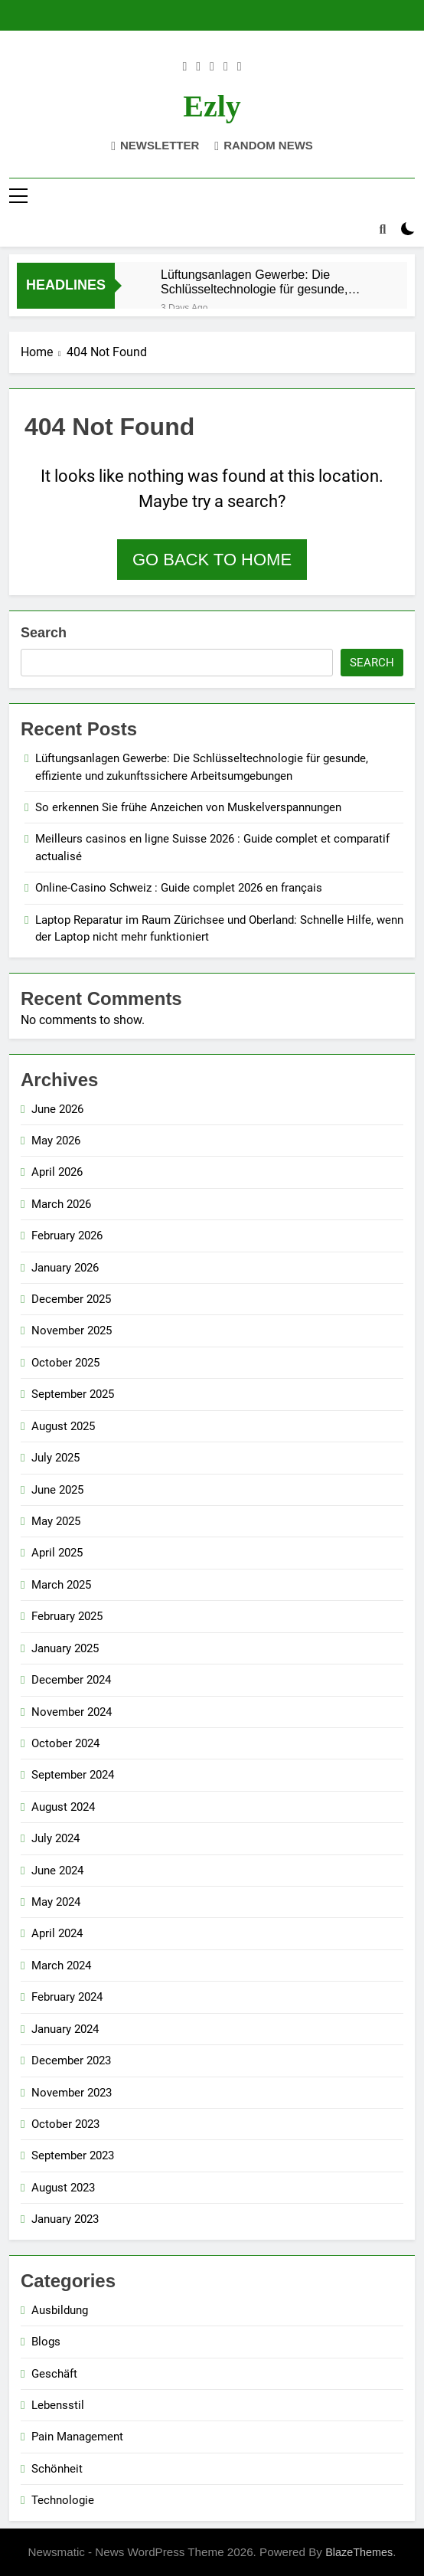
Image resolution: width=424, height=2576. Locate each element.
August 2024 (63, 1807)
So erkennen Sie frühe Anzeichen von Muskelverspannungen (188, 807)
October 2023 (65, 2124)
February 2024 (67, 1997)
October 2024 (65, 1743)
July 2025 (55, 1458)
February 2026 (67, 1235)
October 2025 (65, 1363)
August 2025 (63, 1426)
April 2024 (57, 1933)
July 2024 (55, 1838)
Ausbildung (59, 2310)
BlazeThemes (359, 2552)
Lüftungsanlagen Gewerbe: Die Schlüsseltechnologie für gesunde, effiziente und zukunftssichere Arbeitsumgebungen (254, 281)
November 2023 (71, 2093)
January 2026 (65, 1268)
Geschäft (54, 2374)
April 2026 (57, 1172)
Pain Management (77, 2436)
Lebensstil (57, 2405)
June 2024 (57, 1870)
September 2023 (72, 2155)
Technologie (62, 2500)
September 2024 (72, 1775)
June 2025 (57, 1490)
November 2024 (71, 1712)
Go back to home (212, 559)
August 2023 (63, 2188)
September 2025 (72, 1394)
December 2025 (71, 1299)
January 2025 (65, 1648)
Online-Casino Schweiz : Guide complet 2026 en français (178, 888)
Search (44, 632)
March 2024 (61, 1965)
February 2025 (67, 1616)
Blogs (45, 2342)
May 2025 (55, 1521)
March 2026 (61, 1204)
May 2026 (55, 1140)
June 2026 (57, 1109)
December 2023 (71, 2060)
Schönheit (57, 2469)
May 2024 (55, 1902)
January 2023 (65, 2219)
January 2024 (65, 2029)
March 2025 (61, 1585)
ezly (212, 106)
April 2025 (57, 1553)
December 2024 (71, 1680)
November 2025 (71, 1330)
